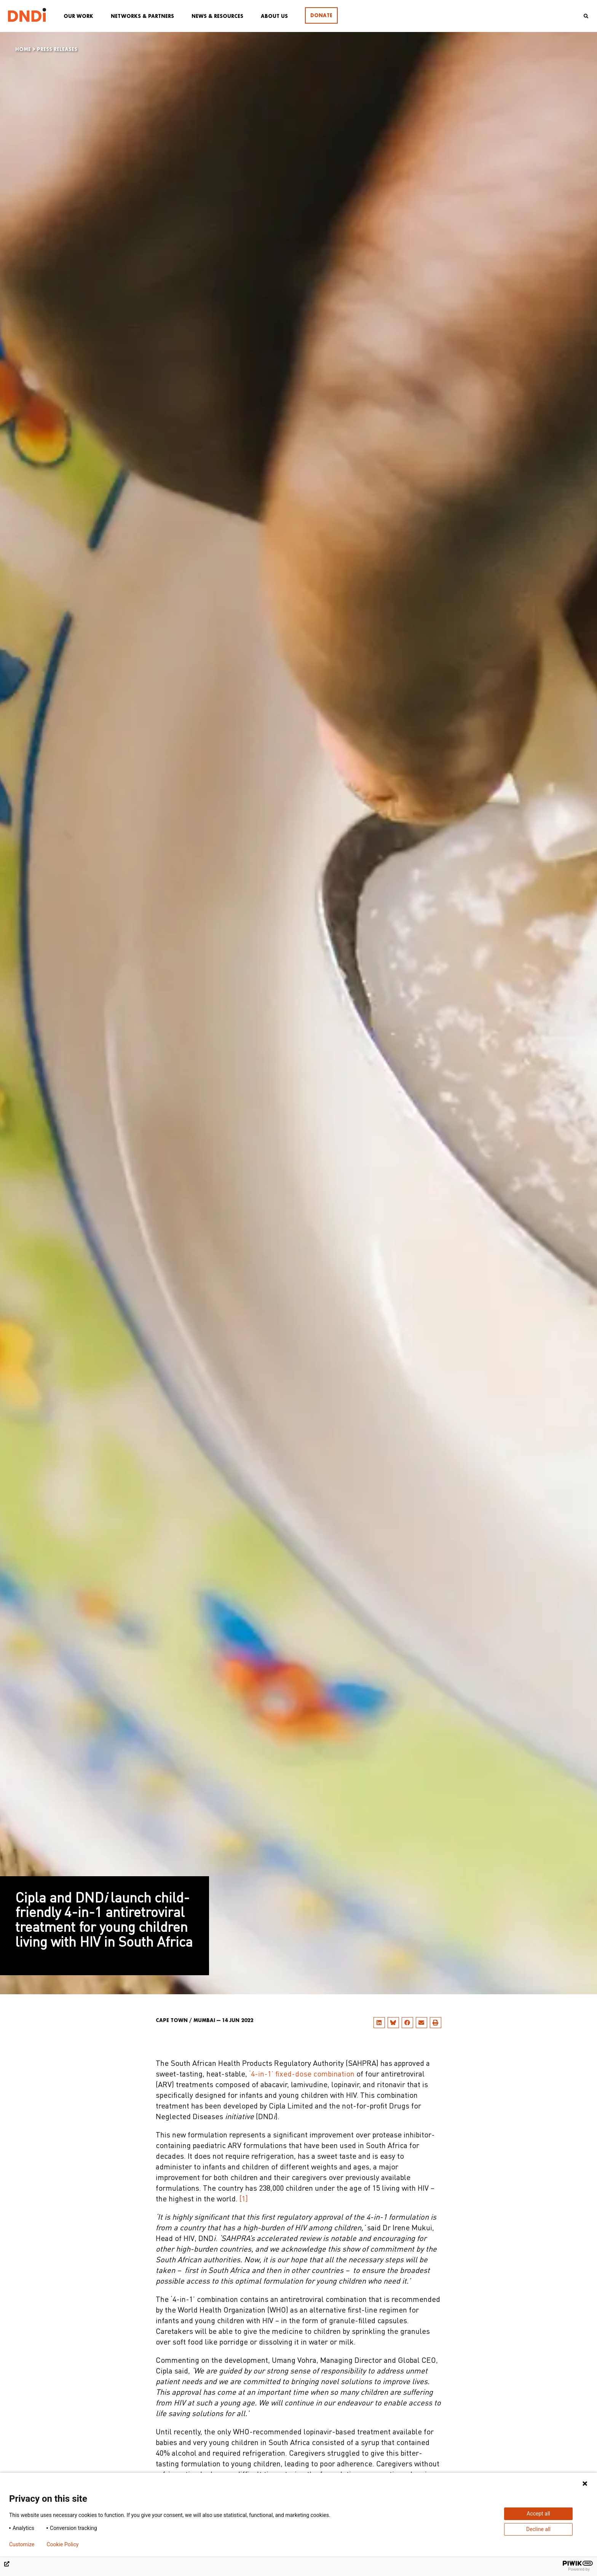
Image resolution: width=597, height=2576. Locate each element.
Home (23, 49)
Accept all (538, 2514)
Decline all (538, 2529)
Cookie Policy (62, 2544)
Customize (21, 2544)
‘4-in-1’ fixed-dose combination (301, 2074)
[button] (379, 2022)
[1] (243, 2199)
